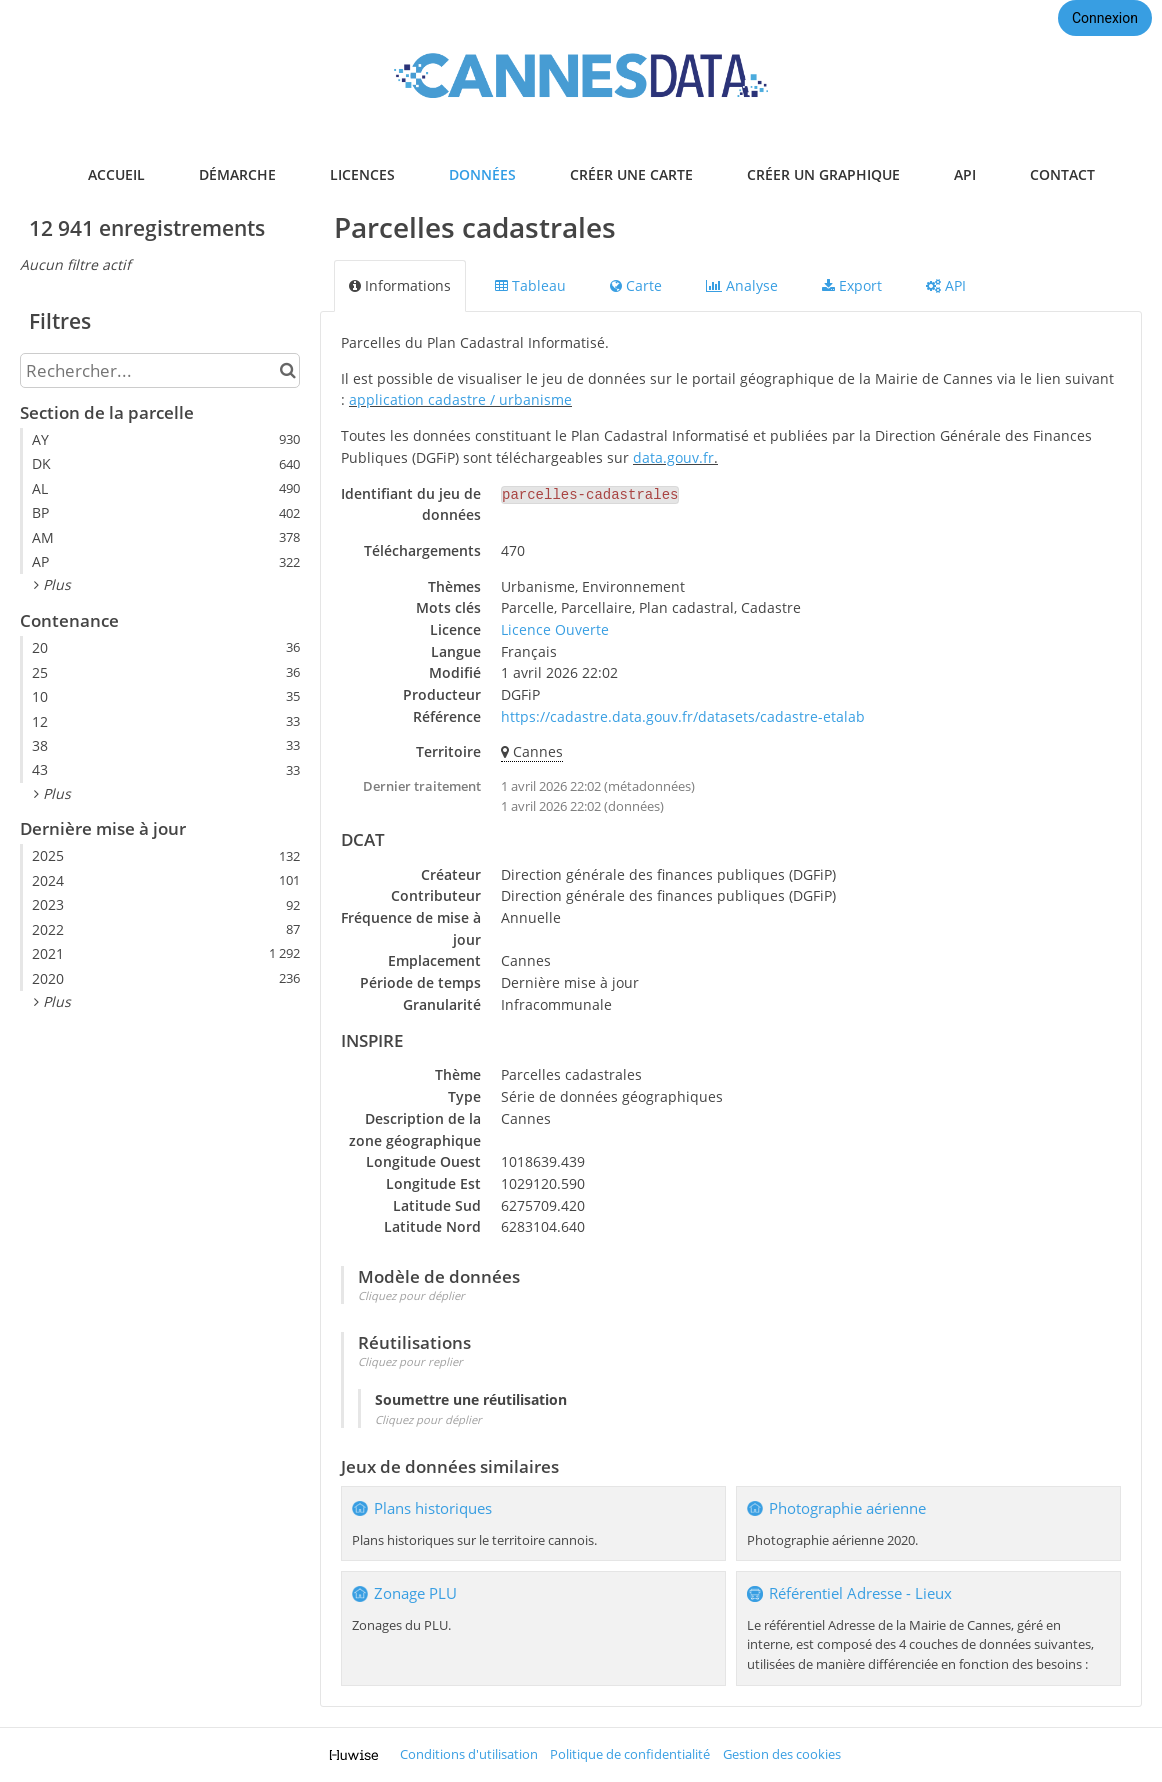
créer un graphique (823, 174)
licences (362, 174)
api (965, 174)
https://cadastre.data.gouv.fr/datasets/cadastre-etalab (683, 716)
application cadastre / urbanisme (460, 399)
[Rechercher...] (160, 370)
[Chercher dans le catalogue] (287, 370)
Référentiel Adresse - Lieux (860, 1593)
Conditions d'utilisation (469, 1754)
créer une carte (631, 174)
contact (1062, 174)
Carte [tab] (636, 285)
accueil (116, 174)
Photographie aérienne (847, 1508)
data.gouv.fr (673, 457)
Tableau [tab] (530, 285)
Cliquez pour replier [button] (410, 1361)
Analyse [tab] (742, 285)
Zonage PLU (415, 1593)
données (482, 174)
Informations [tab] (400, 285)
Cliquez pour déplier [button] (411, 1295)
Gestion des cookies (782, 1754)
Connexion (1105, 18)
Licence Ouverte (555, 629)
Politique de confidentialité (630, 1754)
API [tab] (946, 285)
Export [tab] (852, 285)
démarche (237, 174)
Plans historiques (433, 1508)
